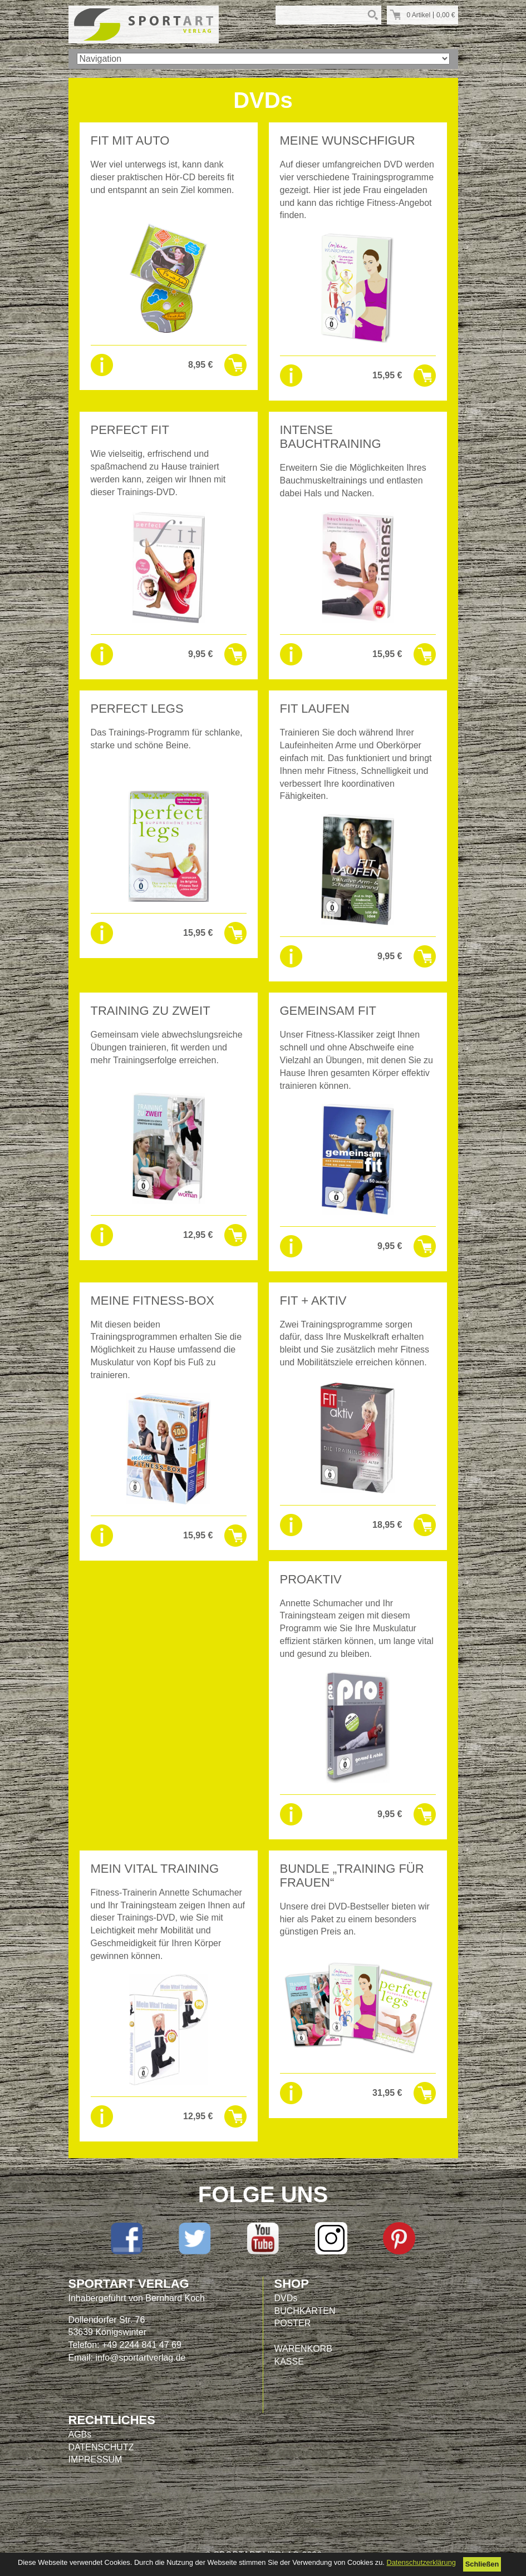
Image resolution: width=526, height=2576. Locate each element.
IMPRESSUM (95, 2459)
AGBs (80, 2434)
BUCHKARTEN (305, 2311)
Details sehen (102, 365)
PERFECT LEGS (137, 708)
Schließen (482, 2564)
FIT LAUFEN (315, 708)
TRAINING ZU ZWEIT (150, 1011)
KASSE (289, 2361)
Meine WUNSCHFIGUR (347, 140)
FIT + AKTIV (313, 1300)
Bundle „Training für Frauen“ (352, 1875)
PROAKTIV (311, 1579)
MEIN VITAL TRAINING (155, 1869)
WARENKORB (303, 2348)
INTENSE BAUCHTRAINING (330, 437)
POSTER (292, 2323)
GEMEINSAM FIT (328, 1011)
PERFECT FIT (130, 430)
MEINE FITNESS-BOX (152, 1300)
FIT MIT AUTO (130, 140)
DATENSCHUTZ (101, 2447)
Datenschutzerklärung (420, 2562)
